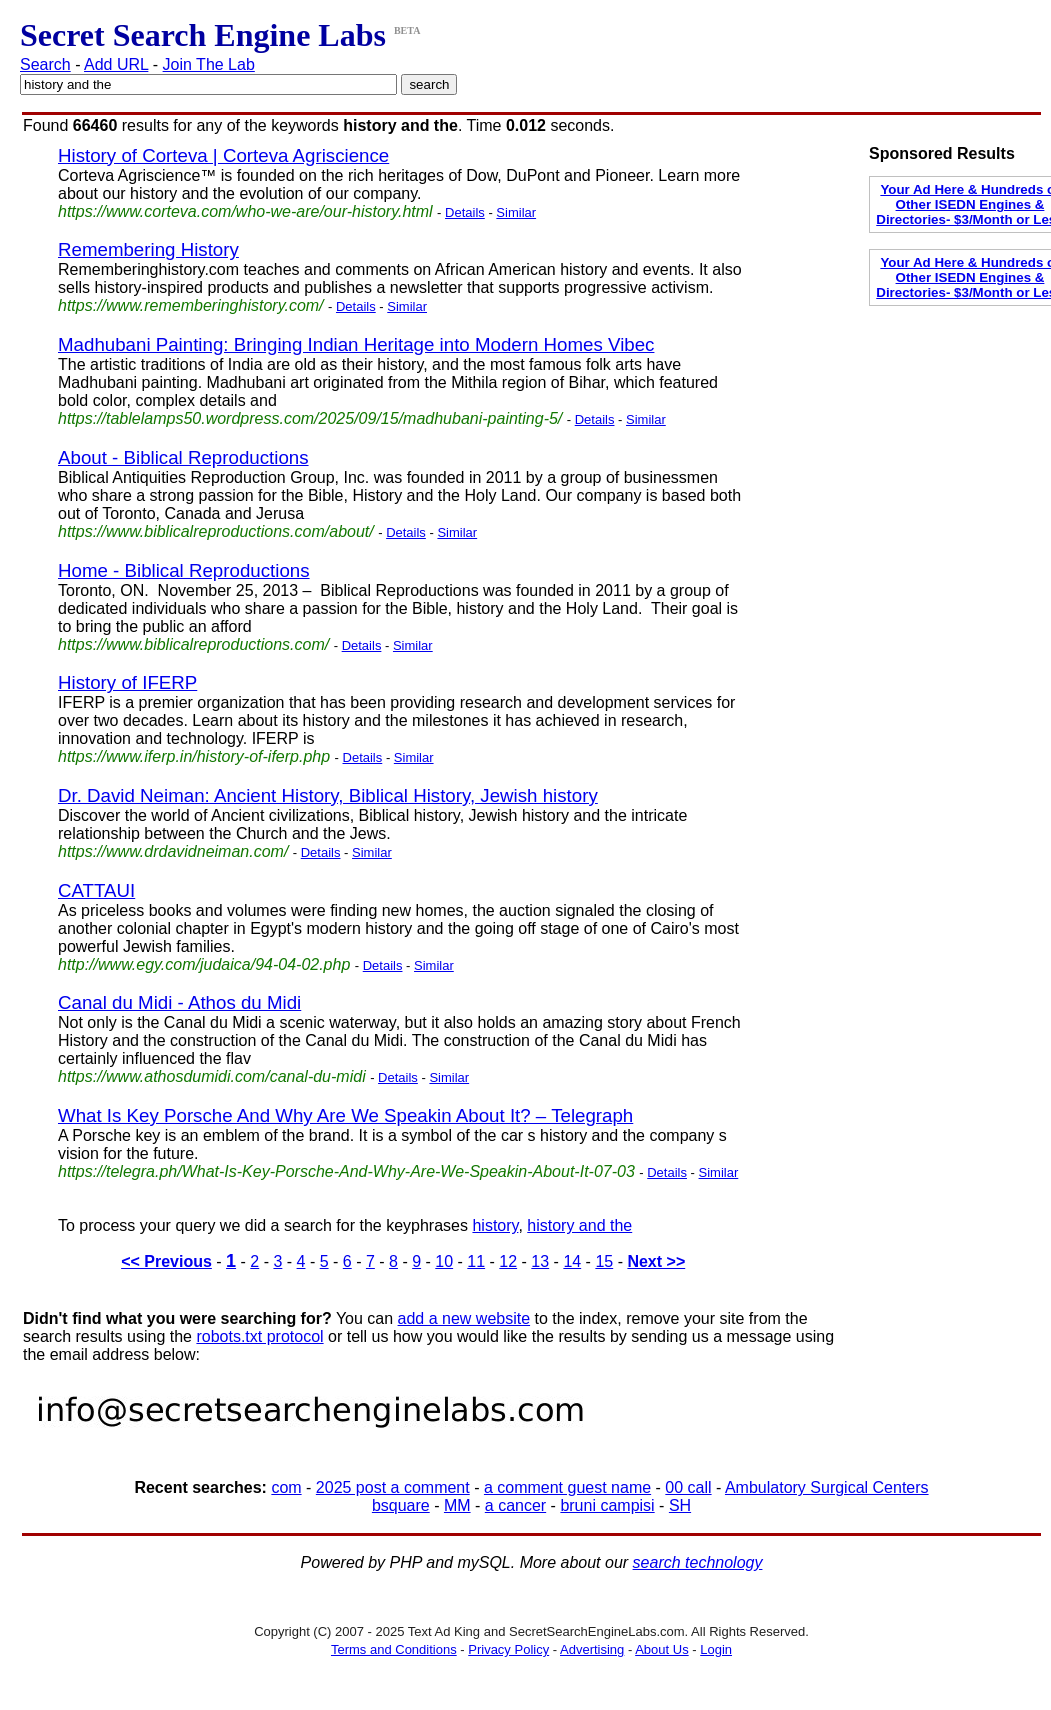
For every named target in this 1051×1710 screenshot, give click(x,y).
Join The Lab (209, 64)
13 (540, 1261)
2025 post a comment (393, 1487)
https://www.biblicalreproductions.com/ (193, 644)
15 (604, 1261)
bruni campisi (607, 1505)
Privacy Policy (508, 1649)
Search (45, 64)
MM (457, 1505)
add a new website (464, 1318)
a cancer (515, 1505)
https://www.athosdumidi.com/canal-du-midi (212, 1076)
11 (476, 1261)
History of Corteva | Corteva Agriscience (223, 155)
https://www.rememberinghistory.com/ (191, 305)
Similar (516, 212)
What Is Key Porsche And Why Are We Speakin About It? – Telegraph (345, 1115)
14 (572, 1261)
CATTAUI (96, 890)
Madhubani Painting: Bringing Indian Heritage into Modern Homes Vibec (356, 344)
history (495, 1225)
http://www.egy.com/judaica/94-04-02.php (204, 964)
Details (465, 212)
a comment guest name (567, 1487)
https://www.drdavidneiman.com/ (173, 851)
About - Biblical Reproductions (183, 457)
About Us (661, 1649)
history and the (579, 1225)
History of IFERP (127, 682)
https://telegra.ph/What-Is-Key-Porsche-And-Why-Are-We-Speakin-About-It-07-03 (346, 1171)
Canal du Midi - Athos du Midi (179, 1002)
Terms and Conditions (394, 1649)
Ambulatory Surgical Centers (827, 1487)
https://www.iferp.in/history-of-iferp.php (194, 756)
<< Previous (166, 1261)
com (286, 1487)
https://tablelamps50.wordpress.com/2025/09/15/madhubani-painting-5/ (310, 418)
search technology (698, 1562)
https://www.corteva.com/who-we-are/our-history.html (245, 211)
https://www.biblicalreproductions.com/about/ (216, 531)
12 (508, 1261)
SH (680, 1505)
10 (444, 1261)
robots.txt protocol (259, 1336)
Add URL (116, 64)
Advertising (592, 1649)
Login (716, 1649)
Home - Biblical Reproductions (184, 570)
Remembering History (148, 249)
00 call (688, 1487)
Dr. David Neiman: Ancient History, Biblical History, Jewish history (328, 795)
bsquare (401, 1505)
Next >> (656, 1261)
